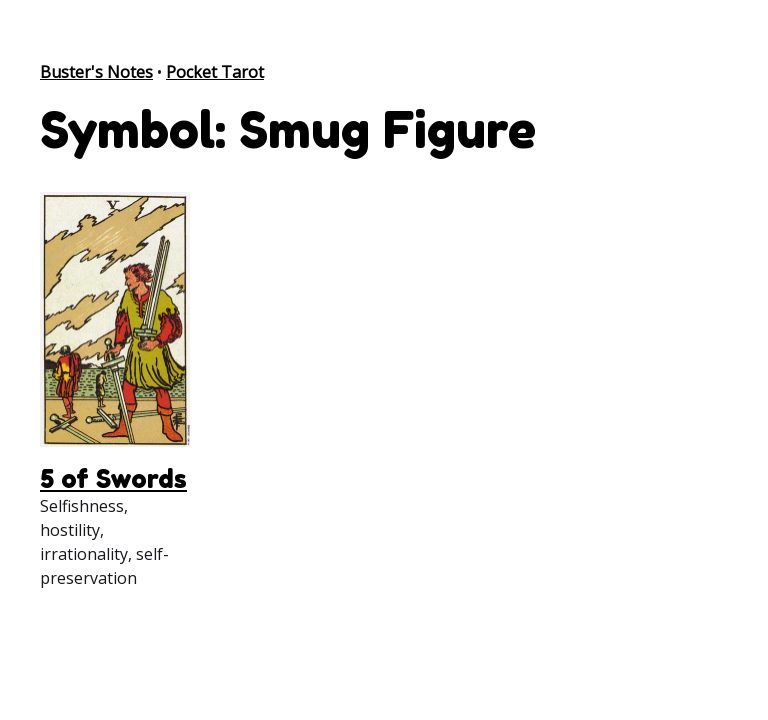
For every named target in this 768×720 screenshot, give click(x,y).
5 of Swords (113, 478)
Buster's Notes (96, 72)
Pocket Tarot (215, 72)
